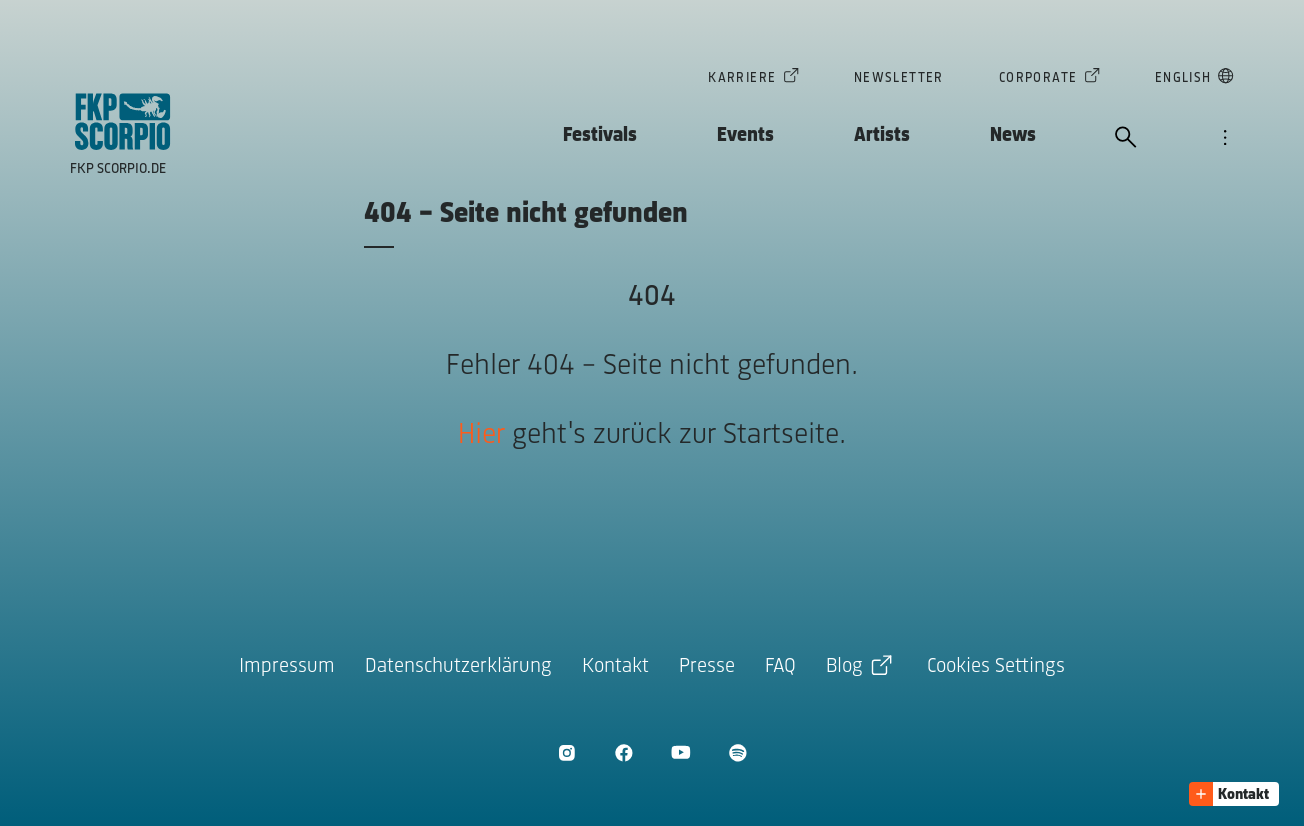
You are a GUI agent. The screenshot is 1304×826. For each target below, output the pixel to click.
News (1013, 135)
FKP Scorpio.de (118, 169)
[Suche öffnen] (1126, 139)
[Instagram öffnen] (566, 752)
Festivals (600, 135)
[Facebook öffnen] (623, 752)
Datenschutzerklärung (458, 666)
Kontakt (615, 666)
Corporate (1038, 80)
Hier (481, 435)
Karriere (742, 80)
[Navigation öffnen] (1225, 139)
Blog (844, 667)
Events (745, 135)
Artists (882, 135)
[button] (1234, 794)
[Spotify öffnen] (737, 752)
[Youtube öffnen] (680, 752)
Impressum (287, 666)
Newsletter (899, 78)
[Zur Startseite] (123, 121)
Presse (707, 666)
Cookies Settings (996, 666)
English (1183, 80)
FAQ (780, 666)
